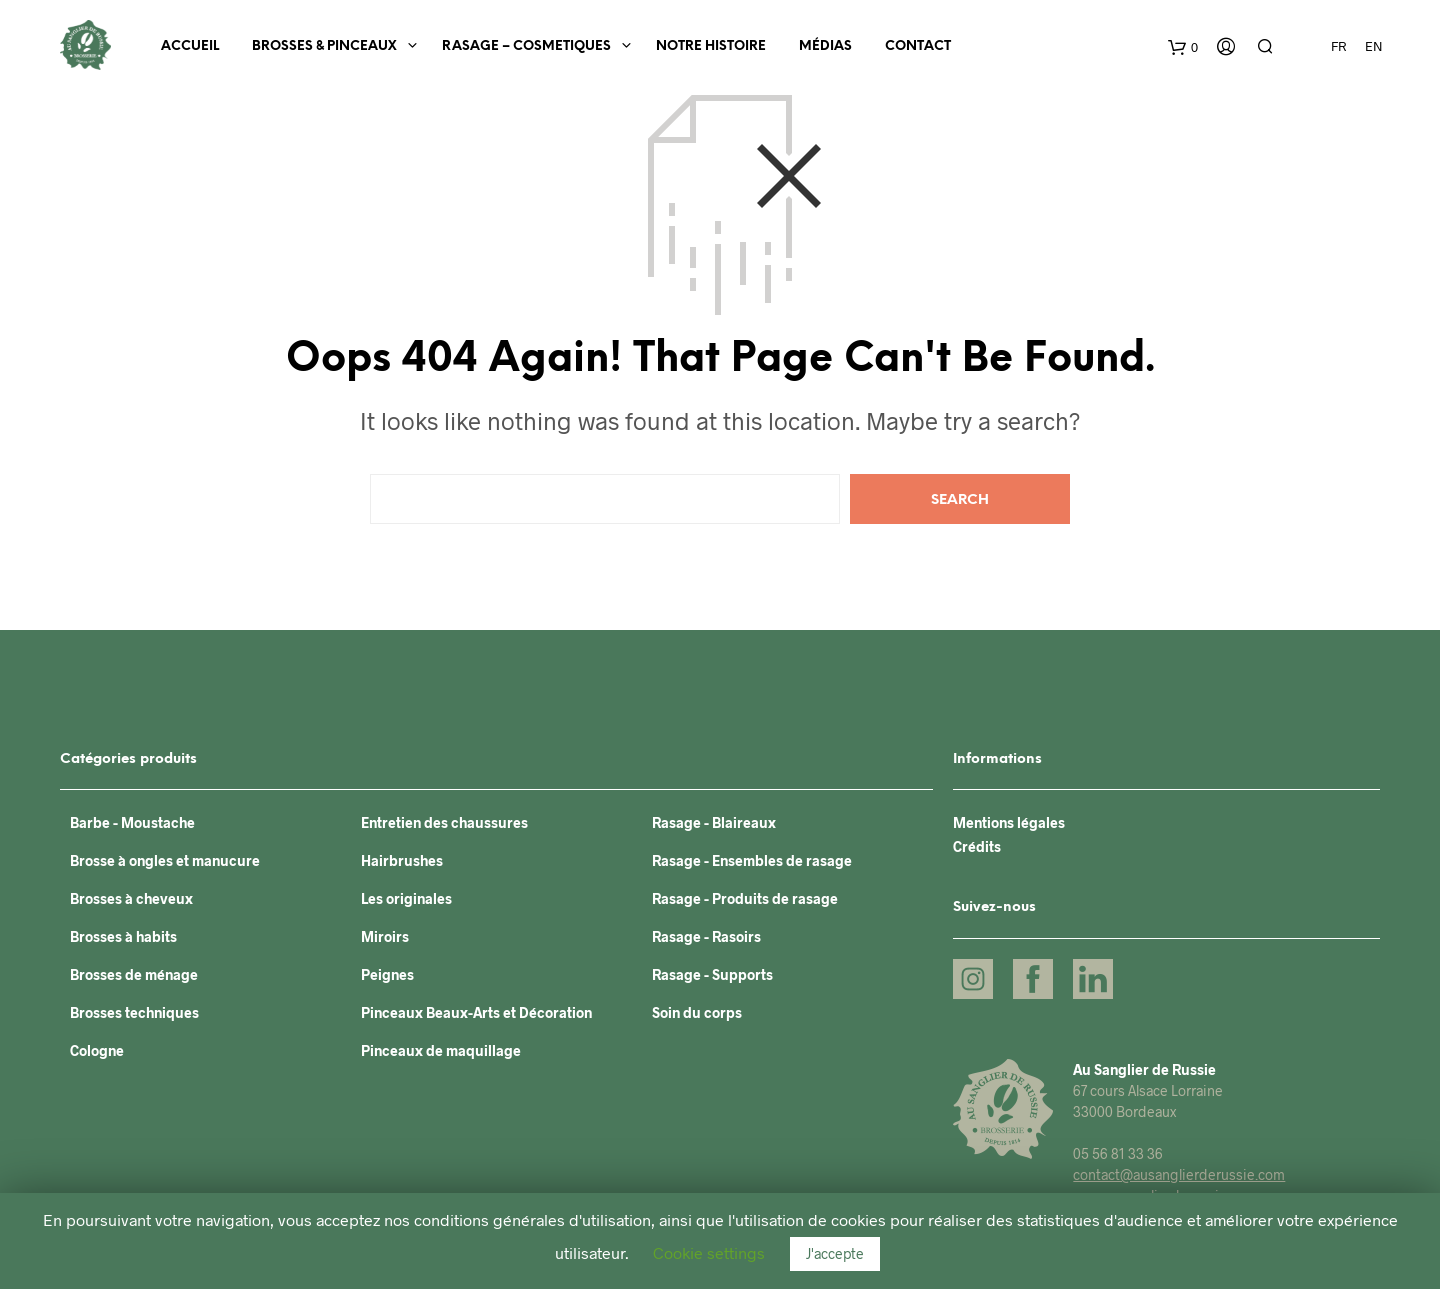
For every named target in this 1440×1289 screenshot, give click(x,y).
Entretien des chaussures (444, 822)
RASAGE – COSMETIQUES (526, 46)
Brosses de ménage (134, 974)
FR (1338, 46)
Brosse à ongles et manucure (165, 860)
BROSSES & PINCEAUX (324, 46)
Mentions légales (1009, 822)
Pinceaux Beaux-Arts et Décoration (476, 1012)
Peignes (387, 974)
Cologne (97, 1050)
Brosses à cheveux (131, 898)
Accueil (190, 46)
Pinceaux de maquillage (441, 1050)
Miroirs (385, 936)
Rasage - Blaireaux (714, 822)
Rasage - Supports (712, 974)
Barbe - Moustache (132, 822)
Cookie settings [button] (709, 1252)
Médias (825, 46)
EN (1374, 46)
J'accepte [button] (835, 1253)
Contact (918, 46)
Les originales (406, 898)
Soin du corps (697, 1012)
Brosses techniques (134, 1012)
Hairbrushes (402, 860)
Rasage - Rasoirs (706, 936)
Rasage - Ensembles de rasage (752, 860)
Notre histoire (711, 46)
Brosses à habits (123, 936)
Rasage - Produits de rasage (745, 898)
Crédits (977, 846)
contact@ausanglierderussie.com (1179, 1174)
